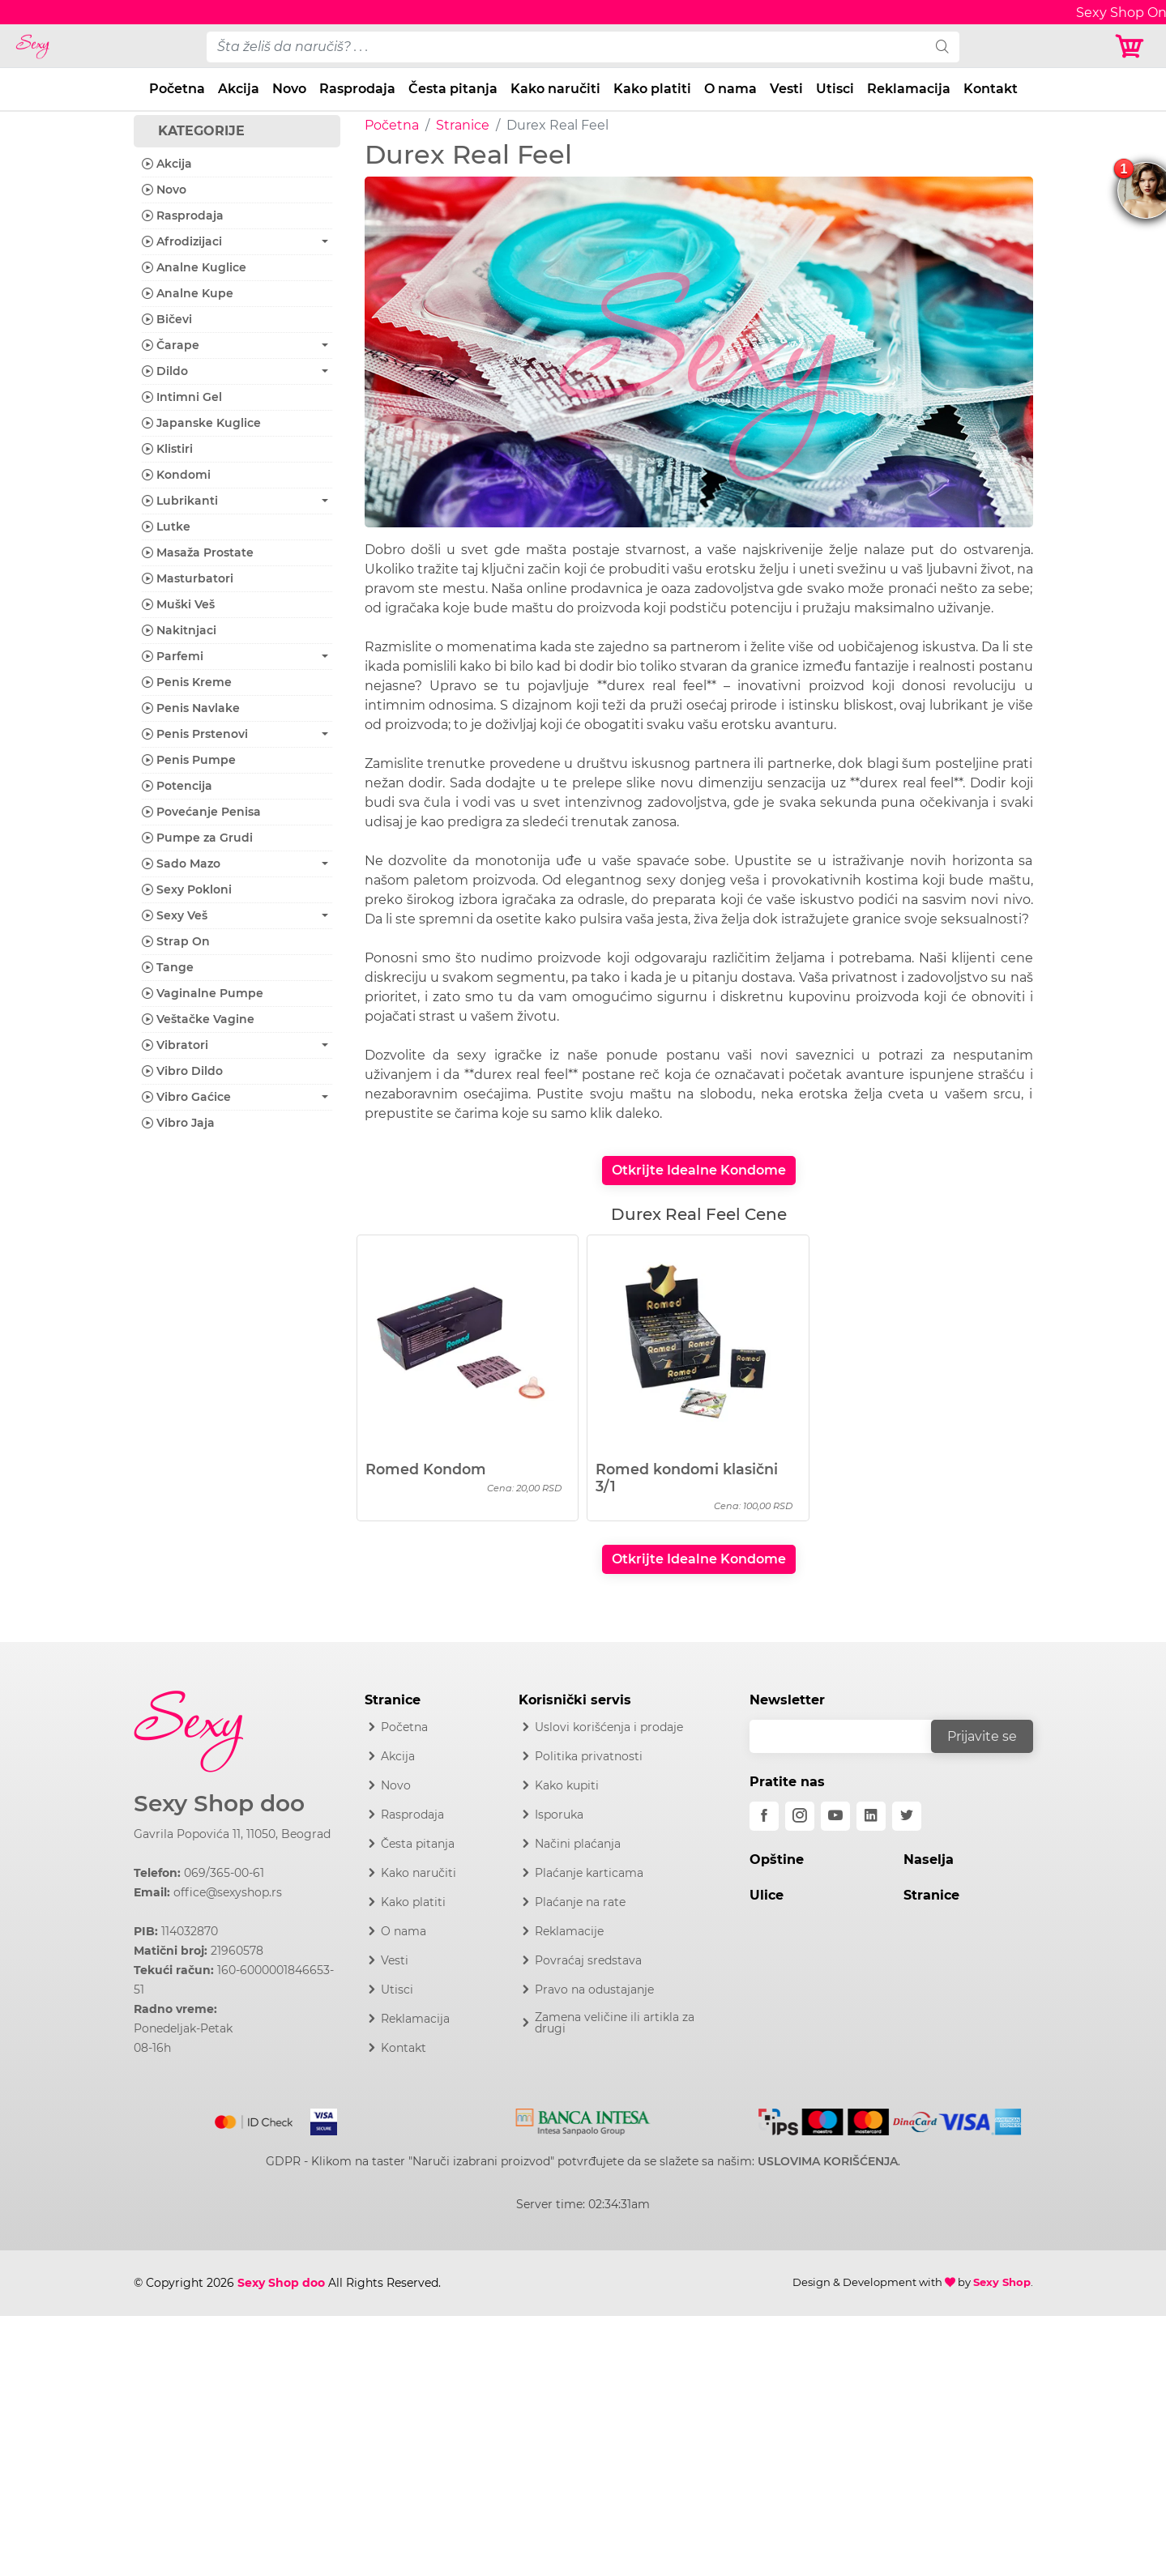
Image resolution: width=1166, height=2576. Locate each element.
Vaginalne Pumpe (202, 993)
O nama (730, 88)
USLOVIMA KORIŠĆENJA (828, 2161)
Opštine (777, 1859)
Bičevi (167, 319)
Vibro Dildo (182, 1071)
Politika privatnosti (589, 1756)
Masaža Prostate (198, 552)
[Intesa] (583, 2119)
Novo (289, 88)
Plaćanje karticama (589, 1873)
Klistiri (167, 448)
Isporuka (559, 1814)
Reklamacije (569, 1931)
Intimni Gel (182, 397)
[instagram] (799, 1816)
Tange (168, 967)
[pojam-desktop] (566, 47)
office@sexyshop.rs (227, 1892)
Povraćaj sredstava (588, 1960)
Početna (177, 88)
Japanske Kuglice (201, 423)
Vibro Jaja (178, 1122)
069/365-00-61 (224, 1873)
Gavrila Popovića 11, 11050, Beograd (232, 1834)
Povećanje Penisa (201, 811)
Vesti (786, 88)
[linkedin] (871, 1816)
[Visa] (317, 2119)
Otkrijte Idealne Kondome (699, 1170)
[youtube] (835, 1816)
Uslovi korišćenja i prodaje (609, 1727)
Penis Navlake (191, 708)
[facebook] (764, 1816)
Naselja (928, 1859)
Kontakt (990, 88)
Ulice (767, 1895)
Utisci (835, 88)
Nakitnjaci (179, 630)
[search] (942, 47)
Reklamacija (908, 88)
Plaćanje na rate (580, 1902)
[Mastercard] (255, 2119)
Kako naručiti (555, 88)
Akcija (238, 88)
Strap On (176, 941)
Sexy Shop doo (219, 1803)
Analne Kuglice (194, 267)
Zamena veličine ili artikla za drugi (614, 2022)
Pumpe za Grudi (197, 837)
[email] (851, 1736)
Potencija (177, 785)
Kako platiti (652, 88)
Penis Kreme (187, 682)
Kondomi (176, 474)
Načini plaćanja (578, 1843)
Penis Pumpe (189, 760)
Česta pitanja (453, 88)
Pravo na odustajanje (594, 1989)
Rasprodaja (357, 88)
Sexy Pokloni (187, 889)
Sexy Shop (1002, 2281)
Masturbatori (187, 578)
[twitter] (906, 1816)
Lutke (166, 526)
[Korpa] (1133, 46)
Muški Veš (178, 604)
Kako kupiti (567, 1785)
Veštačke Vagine (198, 1019)
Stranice (462, 125)
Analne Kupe (187, 293)
